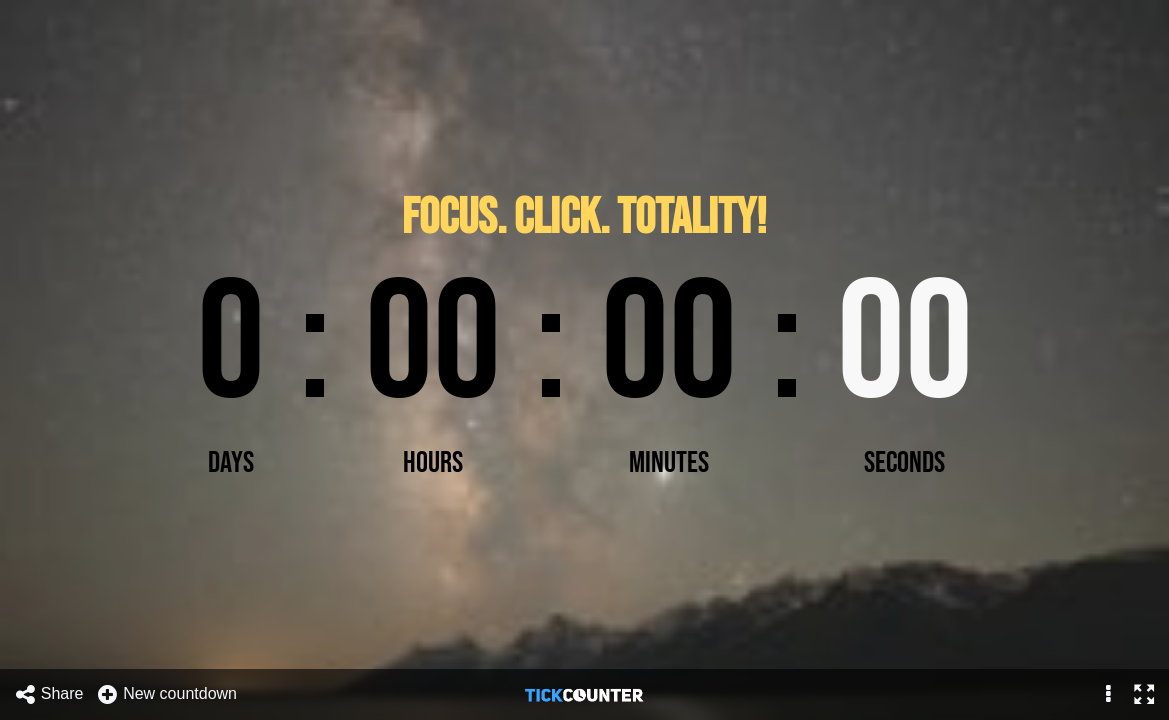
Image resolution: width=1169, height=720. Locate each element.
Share (49, 694)
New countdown (166, 694)
